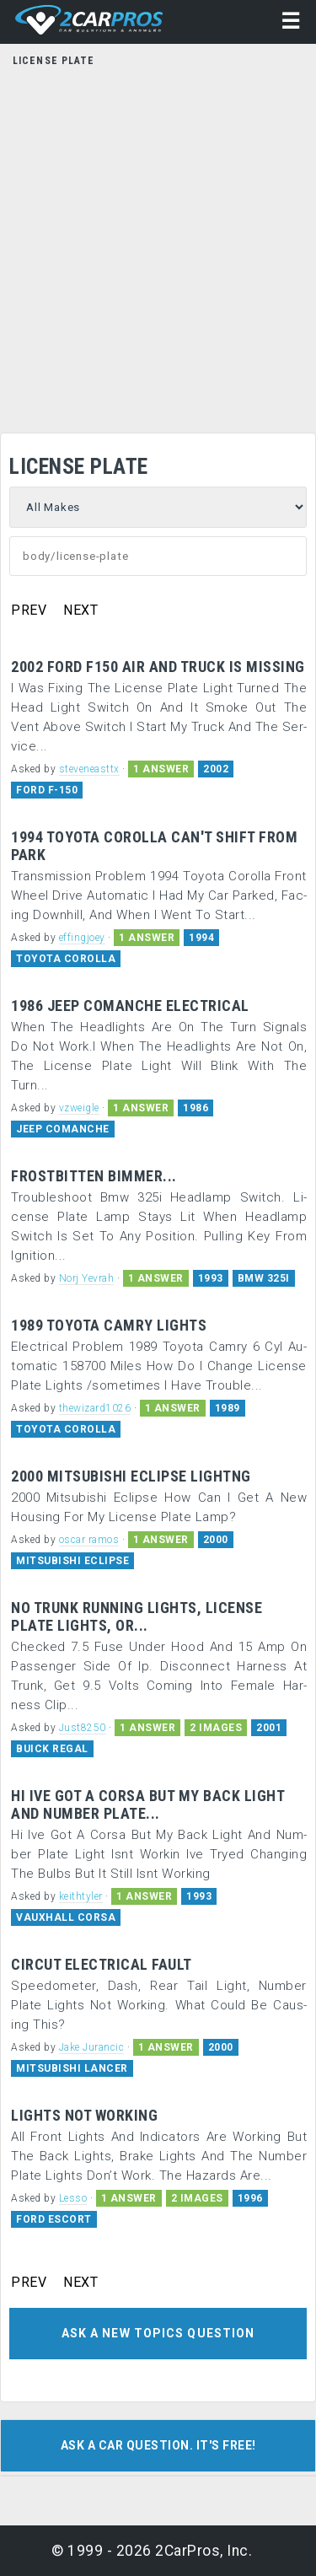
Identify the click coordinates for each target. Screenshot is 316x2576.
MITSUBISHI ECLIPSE (72, 1561)
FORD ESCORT (54, 2219)
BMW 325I (264, 1278)
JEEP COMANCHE (63, 1129)
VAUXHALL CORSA (65, 1917)
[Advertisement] (158, 245)
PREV (28, 610)
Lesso (73, 2198)
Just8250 (82, 1728)
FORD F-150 (47, 790)
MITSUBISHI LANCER (72, 2068)
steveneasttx (89, 769)
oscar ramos (89, 1540)
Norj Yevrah (87, 1278)
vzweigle (79, 1108)
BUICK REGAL (52, 1749)
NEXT (80, 610)
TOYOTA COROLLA (65, 959)
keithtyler (81, 1896)
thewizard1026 (95, 1408)
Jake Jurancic (92, 2047)
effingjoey (82, 938)
